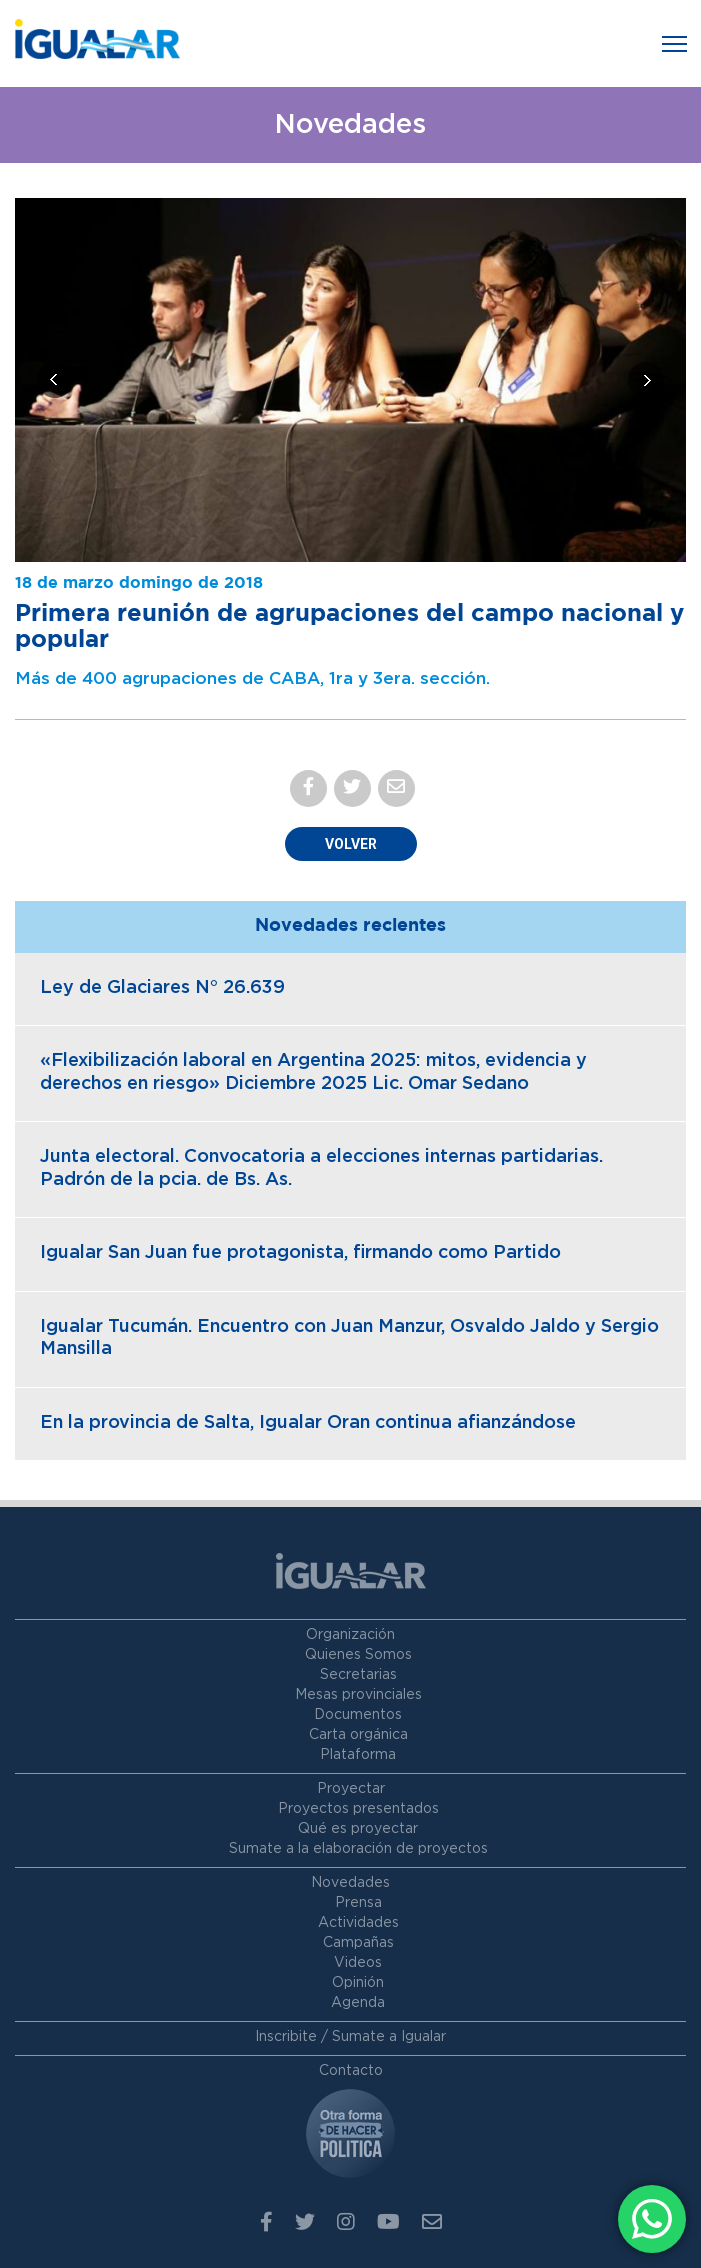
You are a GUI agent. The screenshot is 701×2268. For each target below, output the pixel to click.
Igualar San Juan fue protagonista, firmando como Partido (300, 1253)
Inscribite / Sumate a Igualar (350, 2037)
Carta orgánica (358, 1735)
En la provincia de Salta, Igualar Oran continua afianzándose (308, 1423)
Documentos (358, 1715)
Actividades (358, 1923)
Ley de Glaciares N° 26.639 (162, 988)
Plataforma (358, 1755)
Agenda (358, 2003)
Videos (358, 1963)
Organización (350, 1635)
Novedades (350, 1883)
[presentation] (55, 380)
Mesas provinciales (358, 1695)
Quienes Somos (358, 1655)
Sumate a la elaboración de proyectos (358, 1849)
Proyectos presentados (358, 1809)
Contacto (351, 2071)
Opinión (358, 1983)
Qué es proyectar (358, 1829)
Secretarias (358, 1675)
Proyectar (351, 1789)
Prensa (358, 1903)
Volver (351, 844)
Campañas (358, 1943)
